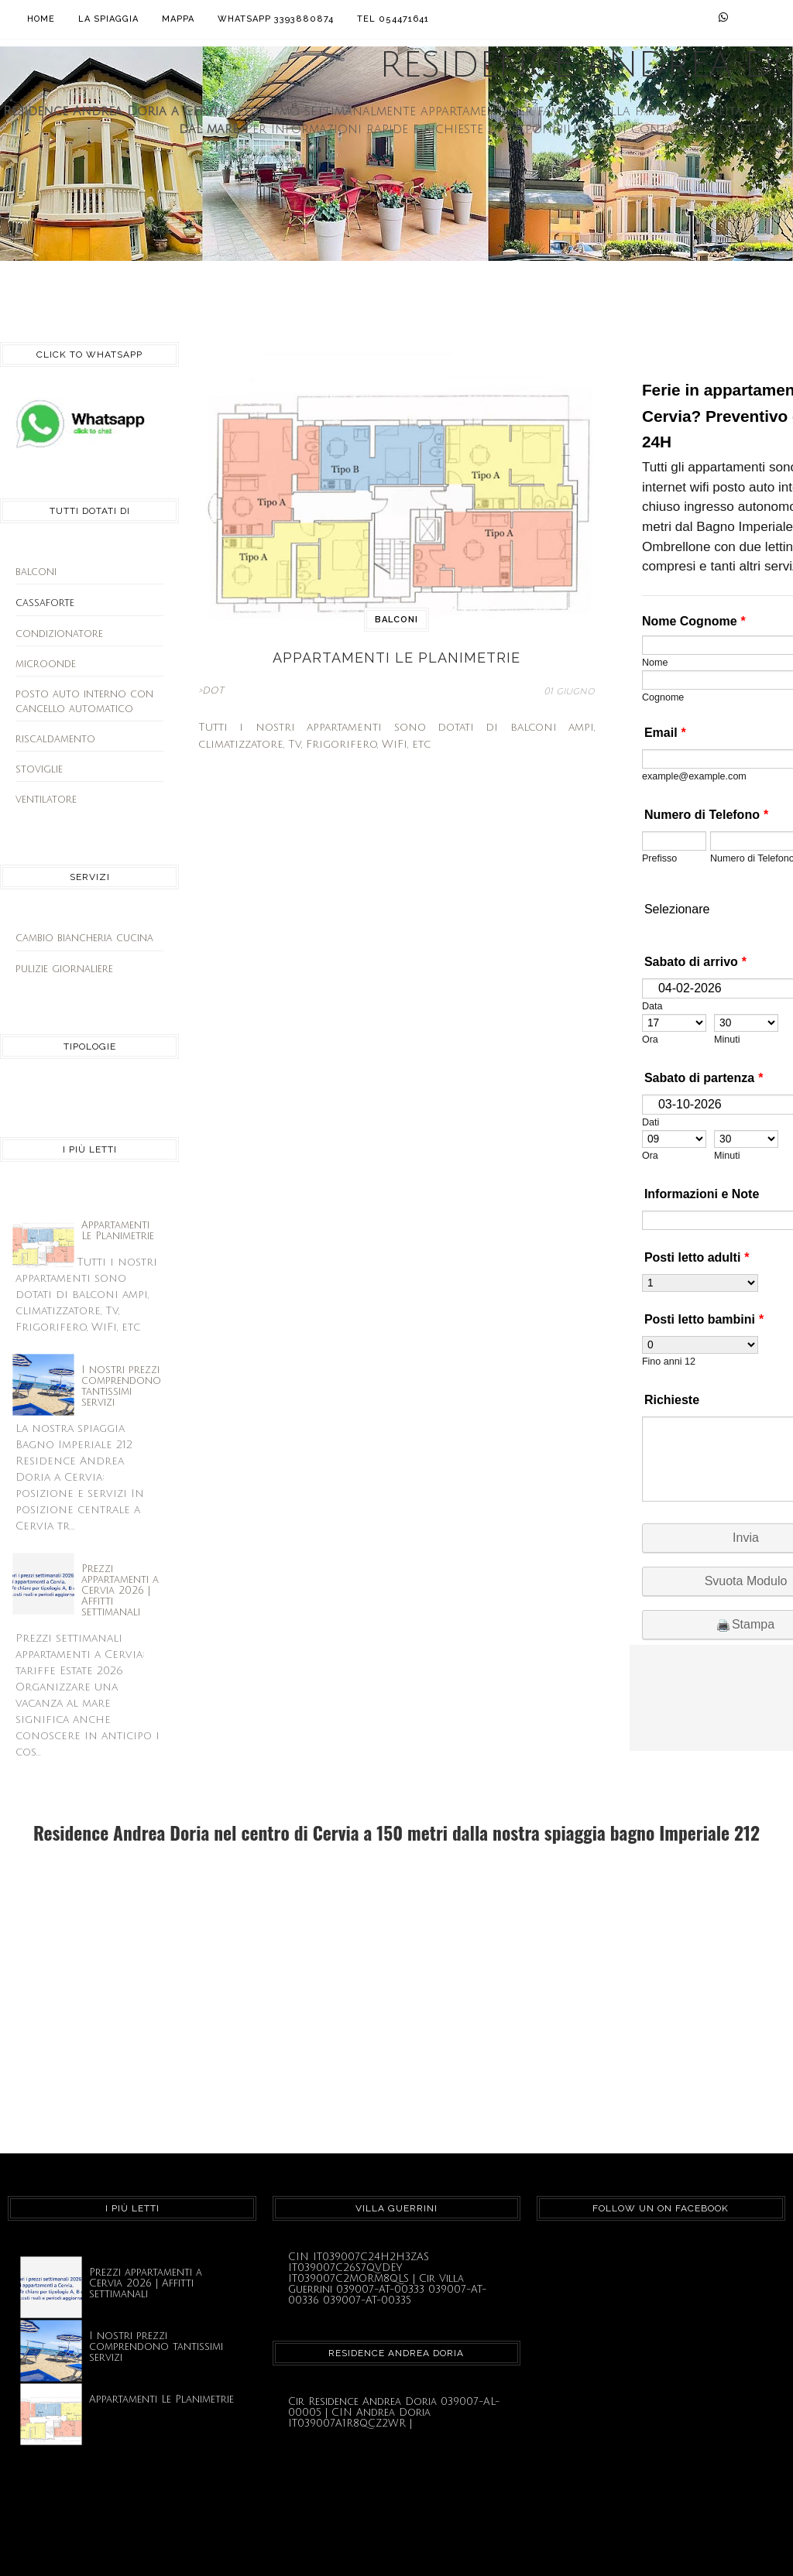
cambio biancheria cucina (84, 938)
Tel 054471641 (393, 19)
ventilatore (46, 799)
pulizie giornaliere (64, 969)
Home (41, 19)
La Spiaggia (108, 19)
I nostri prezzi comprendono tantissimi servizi (121, 1386)
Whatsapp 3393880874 (276, 19)
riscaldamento (55, 739)
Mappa (178, 19)
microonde (45, 664)
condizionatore (59, 634)
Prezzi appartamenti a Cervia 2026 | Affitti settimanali (120, 1591)
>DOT (211, 691)
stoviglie (39, 769)
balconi (36, 572)
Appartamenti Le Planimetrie (117, 1231)
